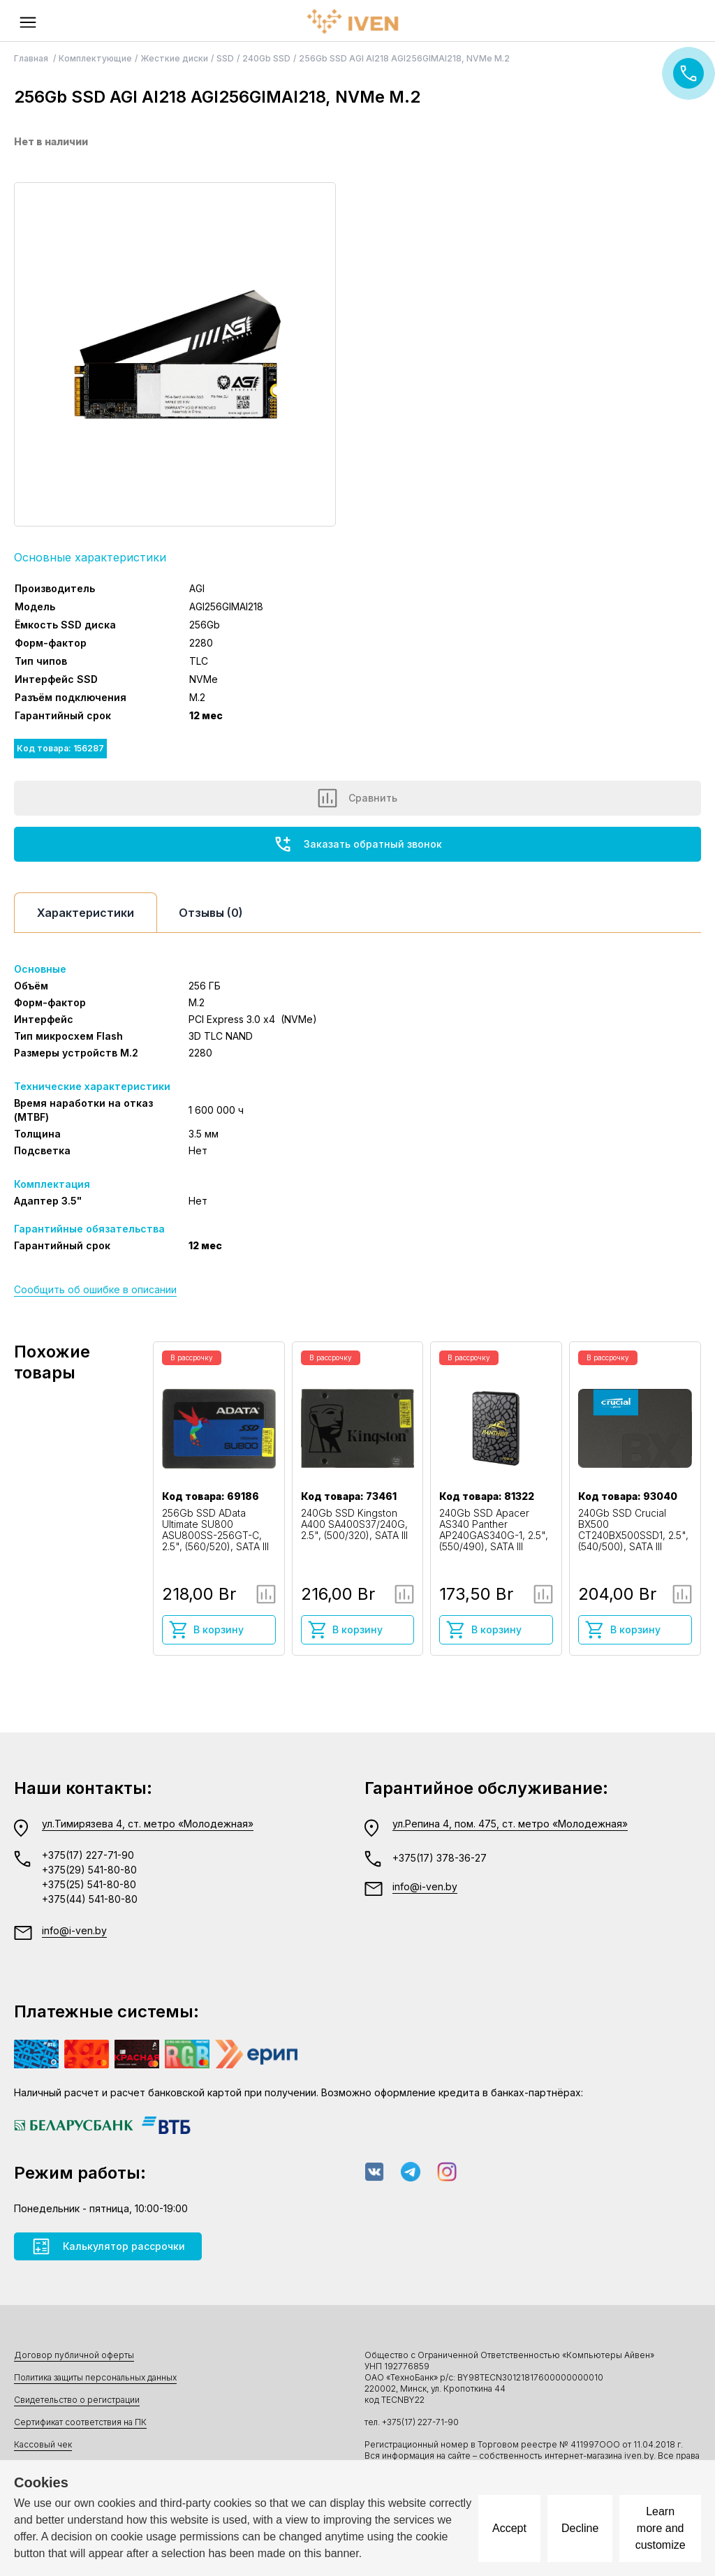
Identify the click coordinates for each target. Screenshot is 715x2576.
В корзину (206, 1629)
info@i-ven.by (74, 1930)
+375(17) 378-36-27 (439, 1858)
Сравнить (357, 798)
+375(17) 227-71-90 (88, 1855)
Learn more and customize (660, 2528)
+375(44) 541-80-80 (90, 1899)
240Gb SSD (266, 58)
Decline (579, 2528)
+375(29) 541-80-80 (89, 1870)
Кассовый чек (43, 2444)
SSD (225, 58)
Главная (32, 58)
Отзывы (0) (211, 913)
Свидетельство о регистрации (77, 2399)
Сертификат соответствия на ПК (80, 2422)
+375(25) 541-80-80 (89, 1884)
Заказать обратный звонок (357, 844)
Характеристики (85, 913)
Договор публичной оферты (74, 2355)
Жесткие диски (174, 58)
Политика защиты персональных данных (95, 2377)
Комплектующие (95, 58)
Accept (509, 2528)
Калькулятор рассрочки (108, 2246)
